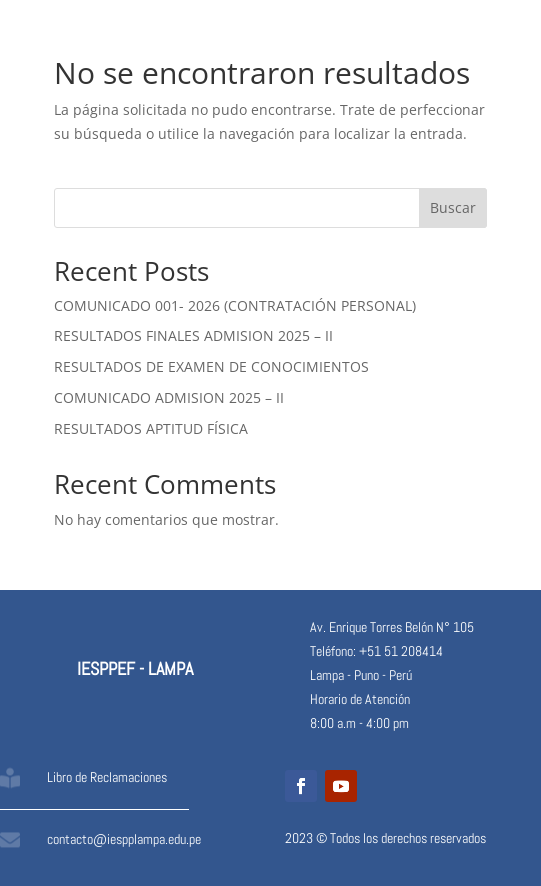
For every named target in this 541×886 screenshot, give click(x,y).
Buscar (453, 207)
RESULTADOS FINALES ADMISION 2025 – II (193, 335)
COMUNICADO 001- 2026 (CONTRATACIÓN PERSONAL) (235, 305)
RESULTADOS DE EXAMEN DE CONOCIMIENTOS (211, 366)
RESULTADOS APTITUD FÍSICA (151, 428)
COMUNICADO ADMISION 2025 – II (169, 397)
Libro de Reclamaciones (107, 777)
